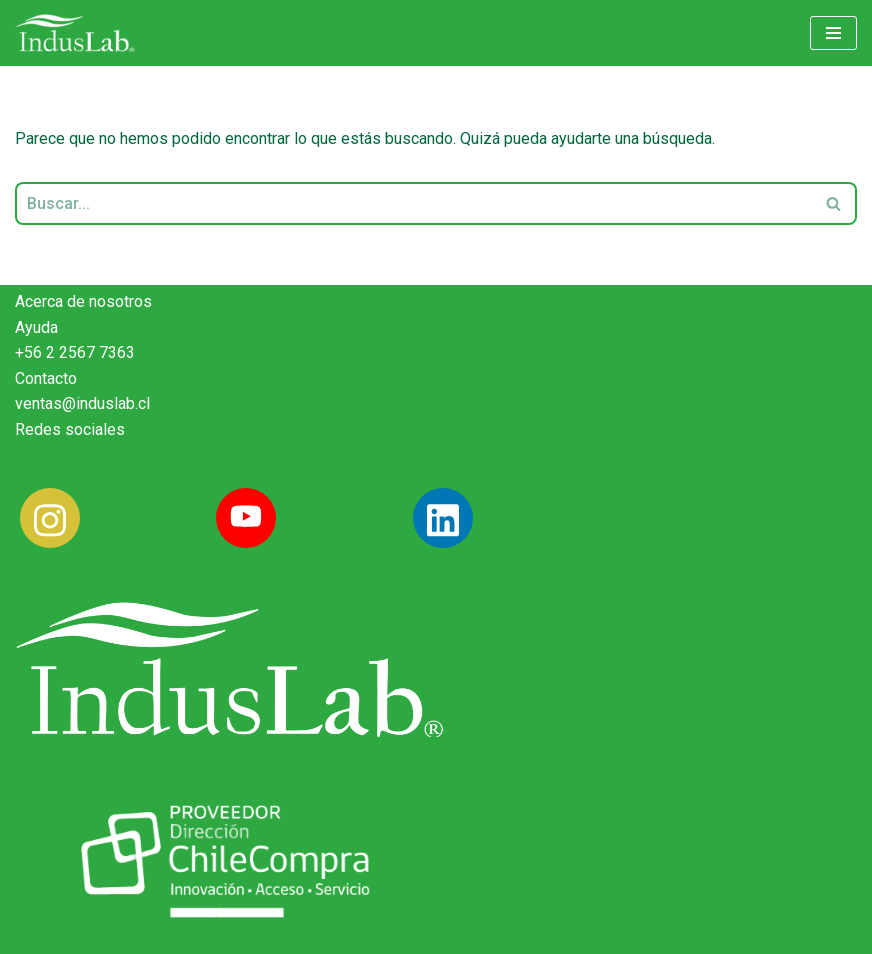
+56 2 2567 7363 (75, 352)
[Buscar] (413, 203)
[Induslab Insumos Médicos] (75, 33)
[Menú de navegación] (833, 33)
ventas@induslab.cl (82, 403)
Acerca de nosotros (83, 301)
